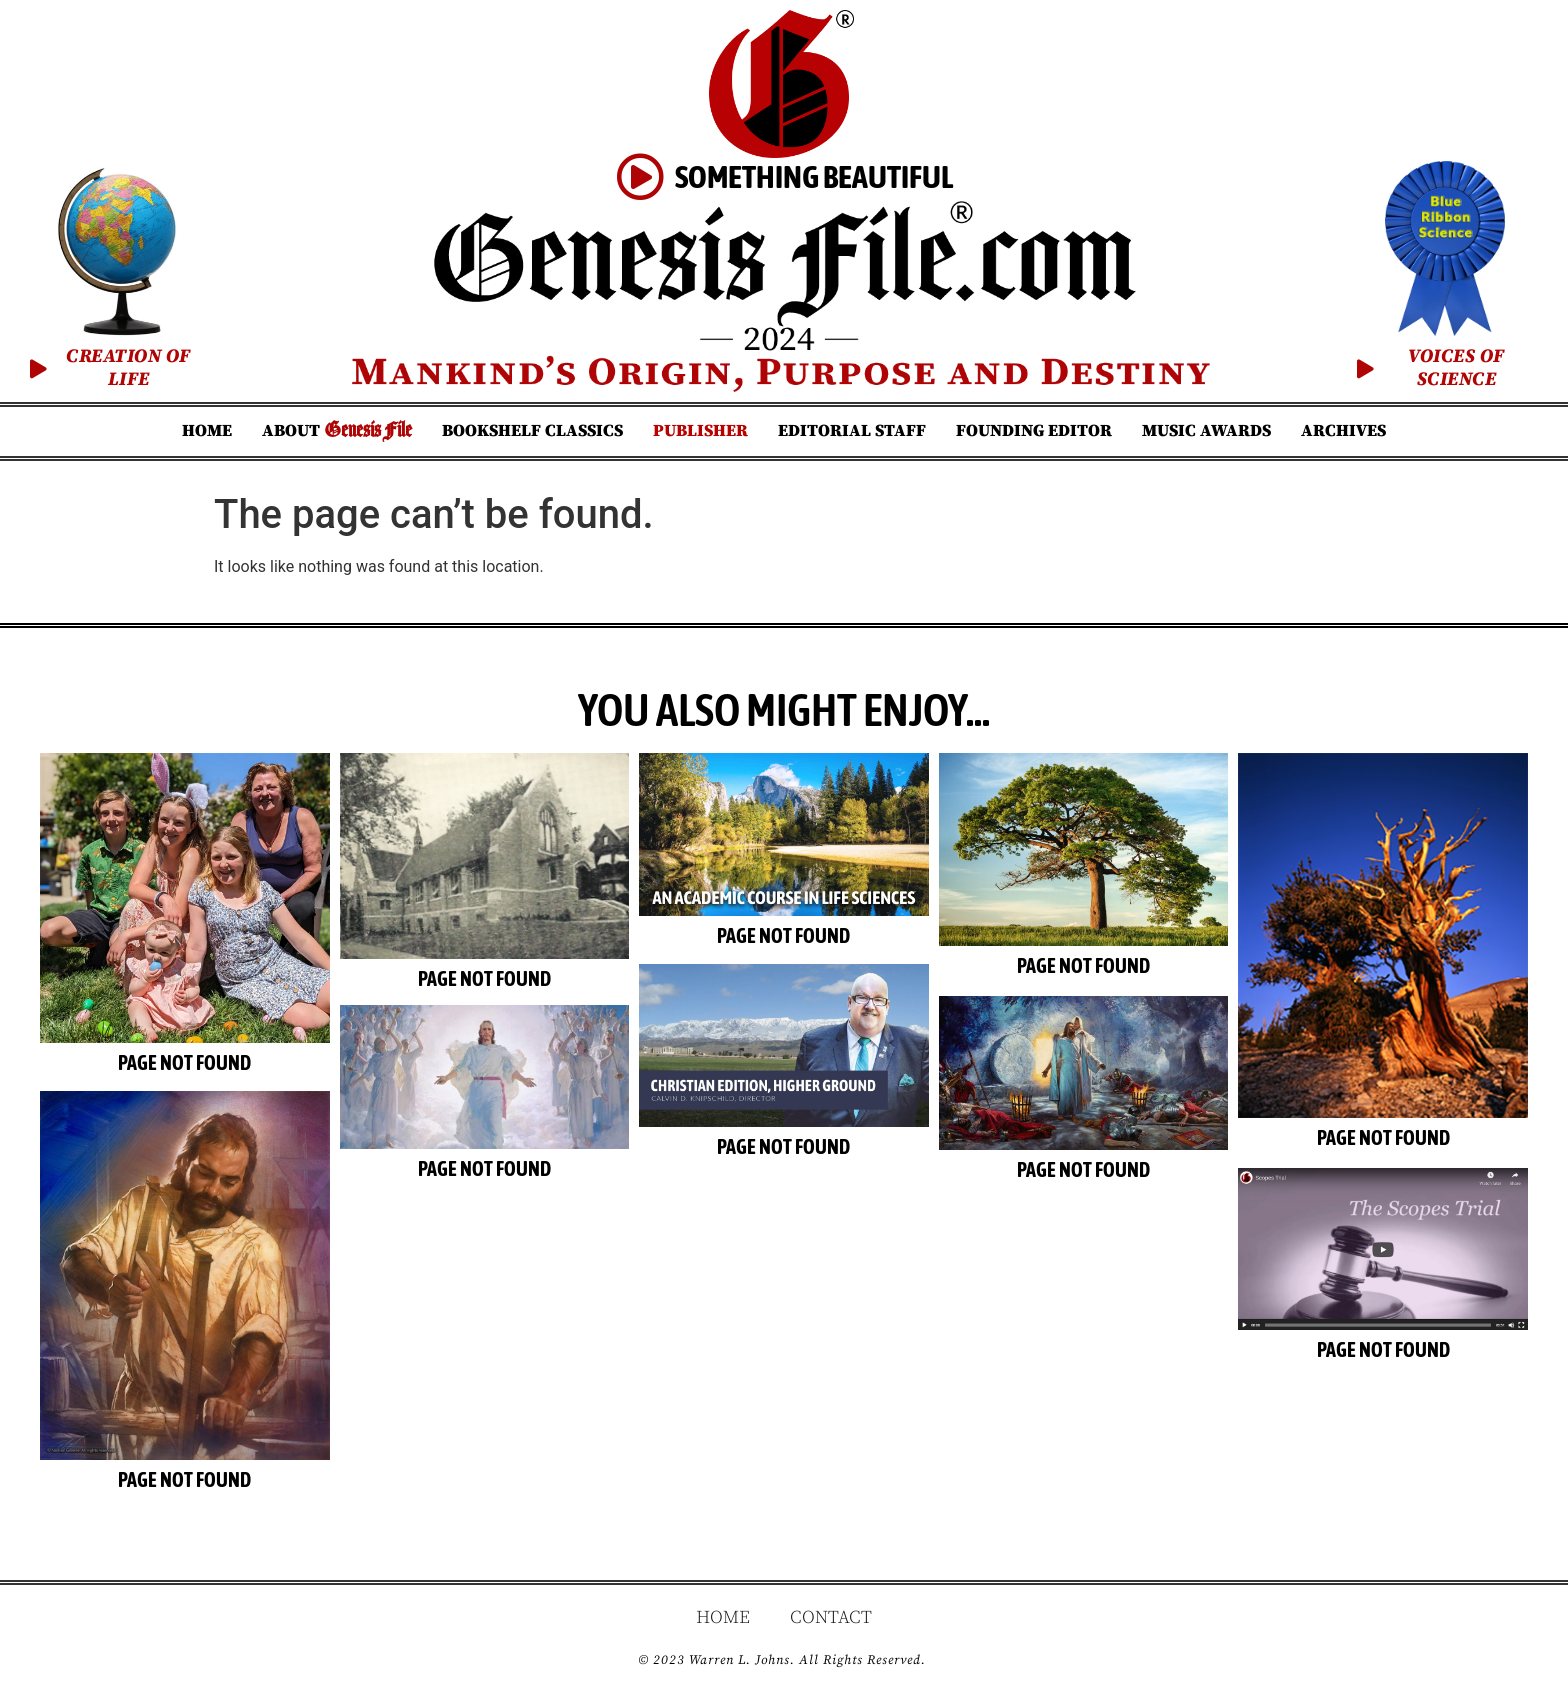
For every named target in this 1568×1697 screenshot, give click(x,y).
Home (207, 431)
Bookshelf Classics (532, 431)
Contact (831, 1620)
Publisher (700, 431)
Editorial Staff (852, 431)
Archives (1343, 431)
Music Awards (1206, 431)
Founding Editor (1034, 431)
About (337, 430)
